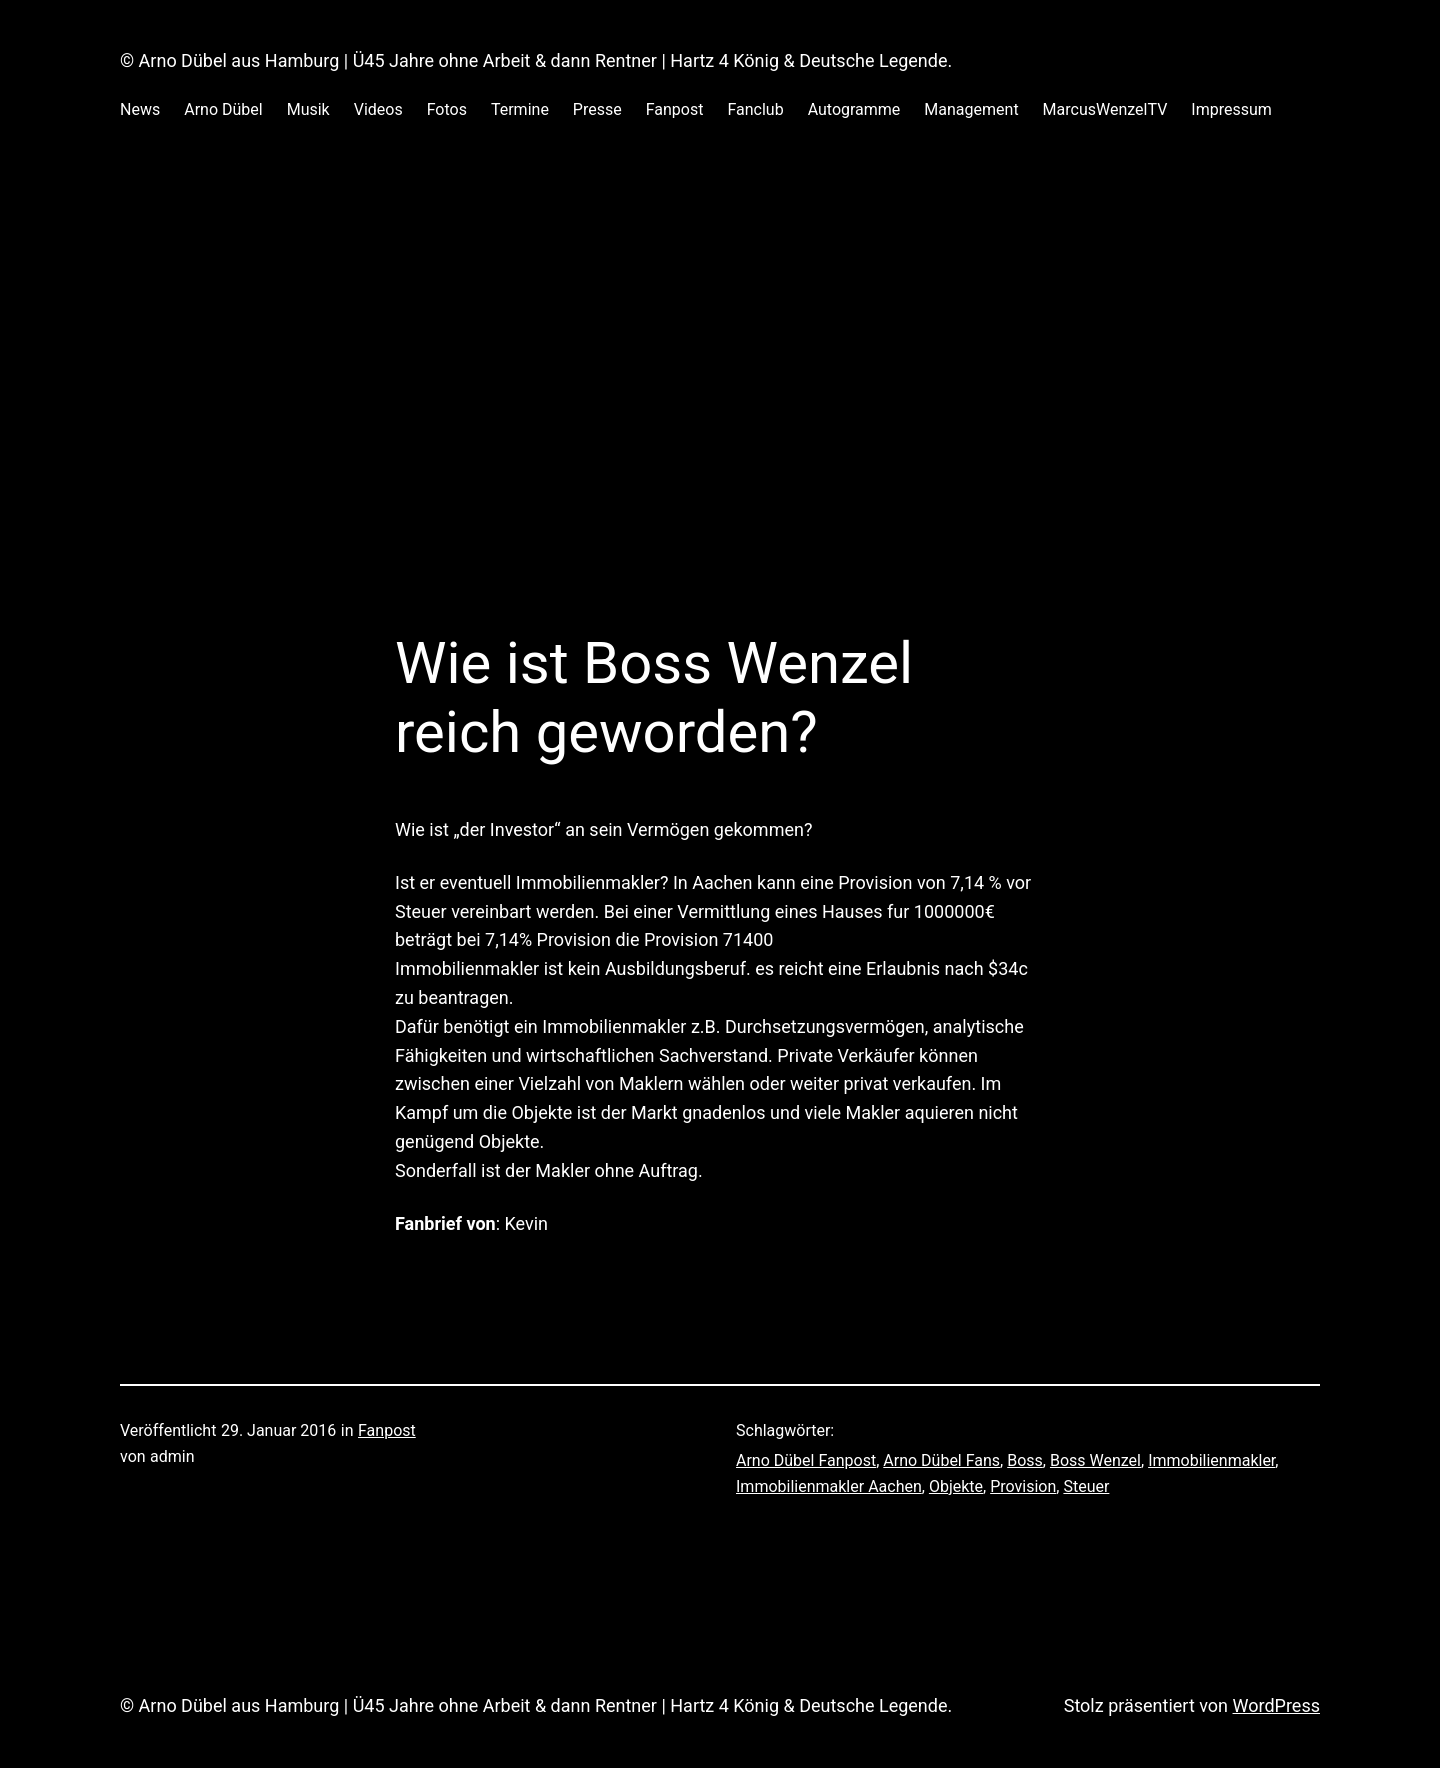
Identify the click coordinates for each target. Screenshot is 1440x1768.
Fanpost (387, 1430)
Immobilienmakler (1211, 1460)
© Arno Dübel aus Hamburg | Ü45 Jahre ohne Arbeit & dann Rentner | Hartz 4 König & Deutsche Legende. (536, 60)
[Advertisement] (720, 359)
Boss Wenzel (1095, 1460)
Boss (1025, 1460)
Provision (1023, 1486)
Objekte (956, 1486)
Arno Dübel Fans (941, 1460)
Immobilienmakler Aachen (829, 1486)
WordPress (1276, 1705)
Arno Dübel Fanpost (806, 1460)
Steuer (1086, 1486)
